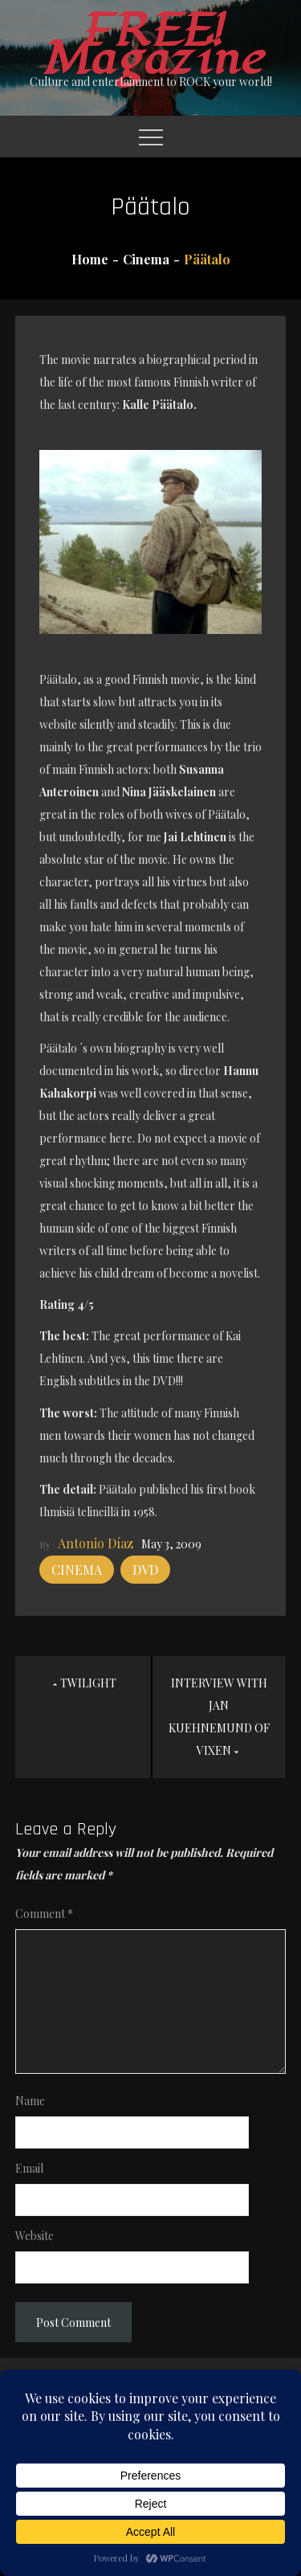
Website (34, 2235)
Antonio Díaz (95, 1543)
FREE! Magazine (151, 45)
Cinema (76, 1569)
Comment (44, 1913)
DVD (145, 1569)
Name (30, 2100)
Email (29, 2168)
